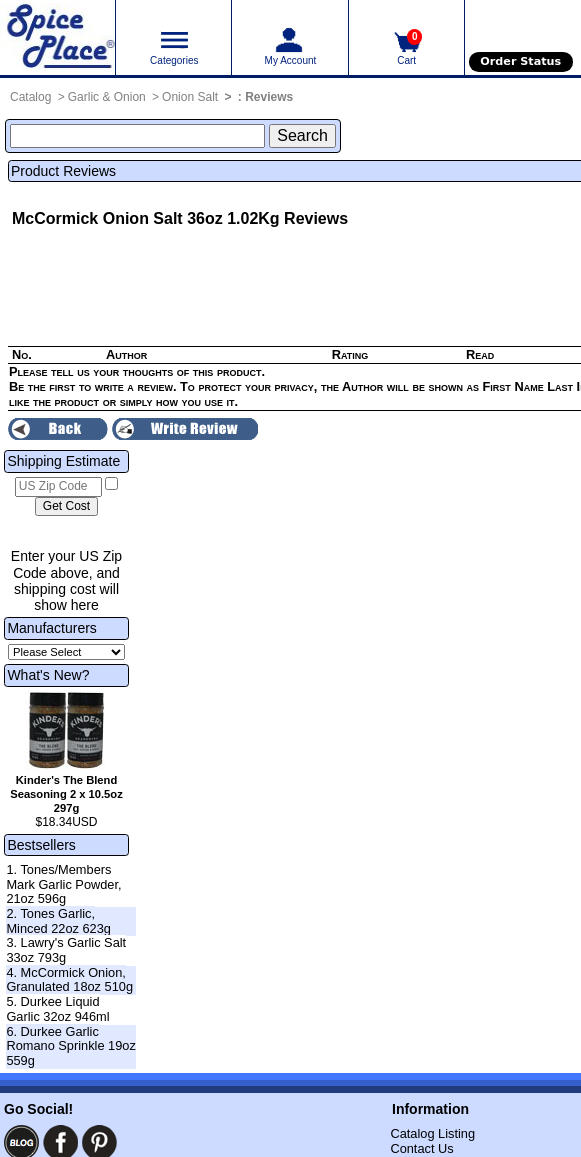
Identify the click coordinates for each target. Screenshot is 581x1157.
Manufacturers (51, 628)
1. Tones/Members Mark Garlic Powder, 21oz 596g (63, 884)
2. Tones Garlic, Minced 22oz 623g (58, 921)
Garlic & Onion (107, 97)
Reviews (269, 97)
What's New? (48, 675)
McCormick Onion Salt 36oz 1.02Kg (146, 218)
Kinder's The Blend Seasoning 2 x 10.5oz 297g (66, 794)
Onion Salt (190, 97)
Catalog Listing (432, 1133)
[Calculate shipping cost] (66, 507)
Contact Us (421, 1148)
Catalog (30, 97)
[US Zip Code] (58, 487)
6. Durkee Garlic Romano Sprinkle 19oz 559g (70, 1046)
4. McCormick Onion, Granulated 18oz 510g (69, 980)
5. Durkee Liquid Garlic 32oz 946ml (57, 1009)
